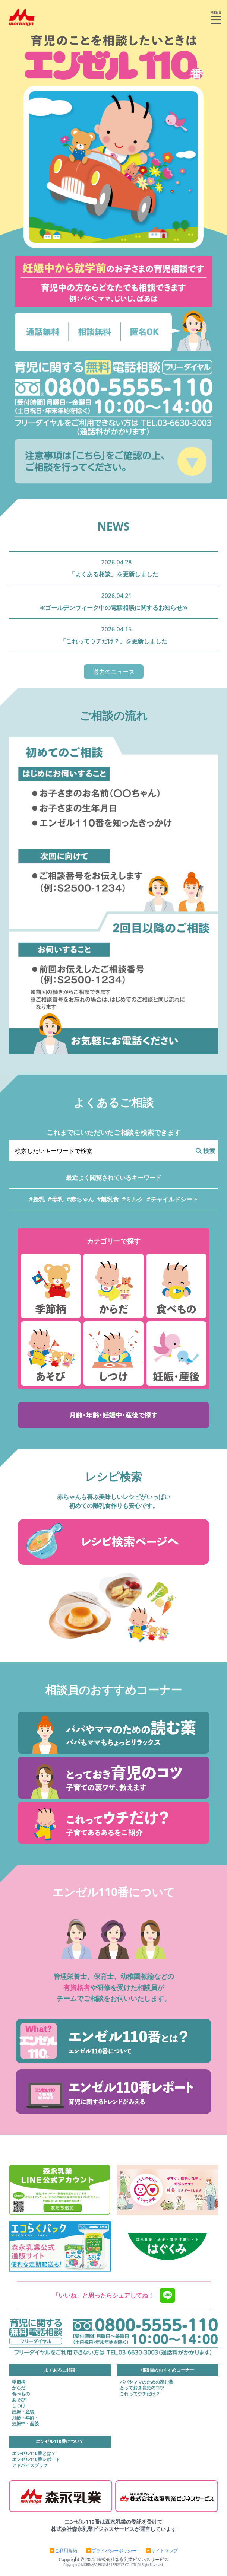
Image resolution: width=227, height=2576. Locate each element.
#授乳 (36, 1199)
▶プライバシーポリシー (111, 2551)
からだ (18, 2388)
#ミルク (133, 1199)
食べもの (21, 2394)
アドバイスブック (30, 2465)
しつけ (18, 2406)
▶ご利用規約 (63, 2551)
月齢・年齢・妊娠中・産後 (25, 2421)
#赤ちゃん (80, 1199)
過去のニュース (114, 672)
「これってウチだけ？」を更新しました (113, 641)
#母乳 (55, 1199)
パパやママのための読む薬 (146, 2382)
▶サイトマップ (161, 2551)
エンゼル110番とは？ (34, 2453)
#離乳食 (108, 1199)
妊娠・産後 (23, 2412)
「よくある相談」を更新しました (113, 574)
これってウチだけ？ (140, 2394)
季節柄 (18, 2382)
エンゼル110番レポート (36, 2459)
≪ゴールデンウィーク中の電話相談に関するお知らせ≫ (113, 608)
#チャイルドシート (172, 1199)
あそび (18, 2400)
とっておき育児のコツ (142, 2388)
